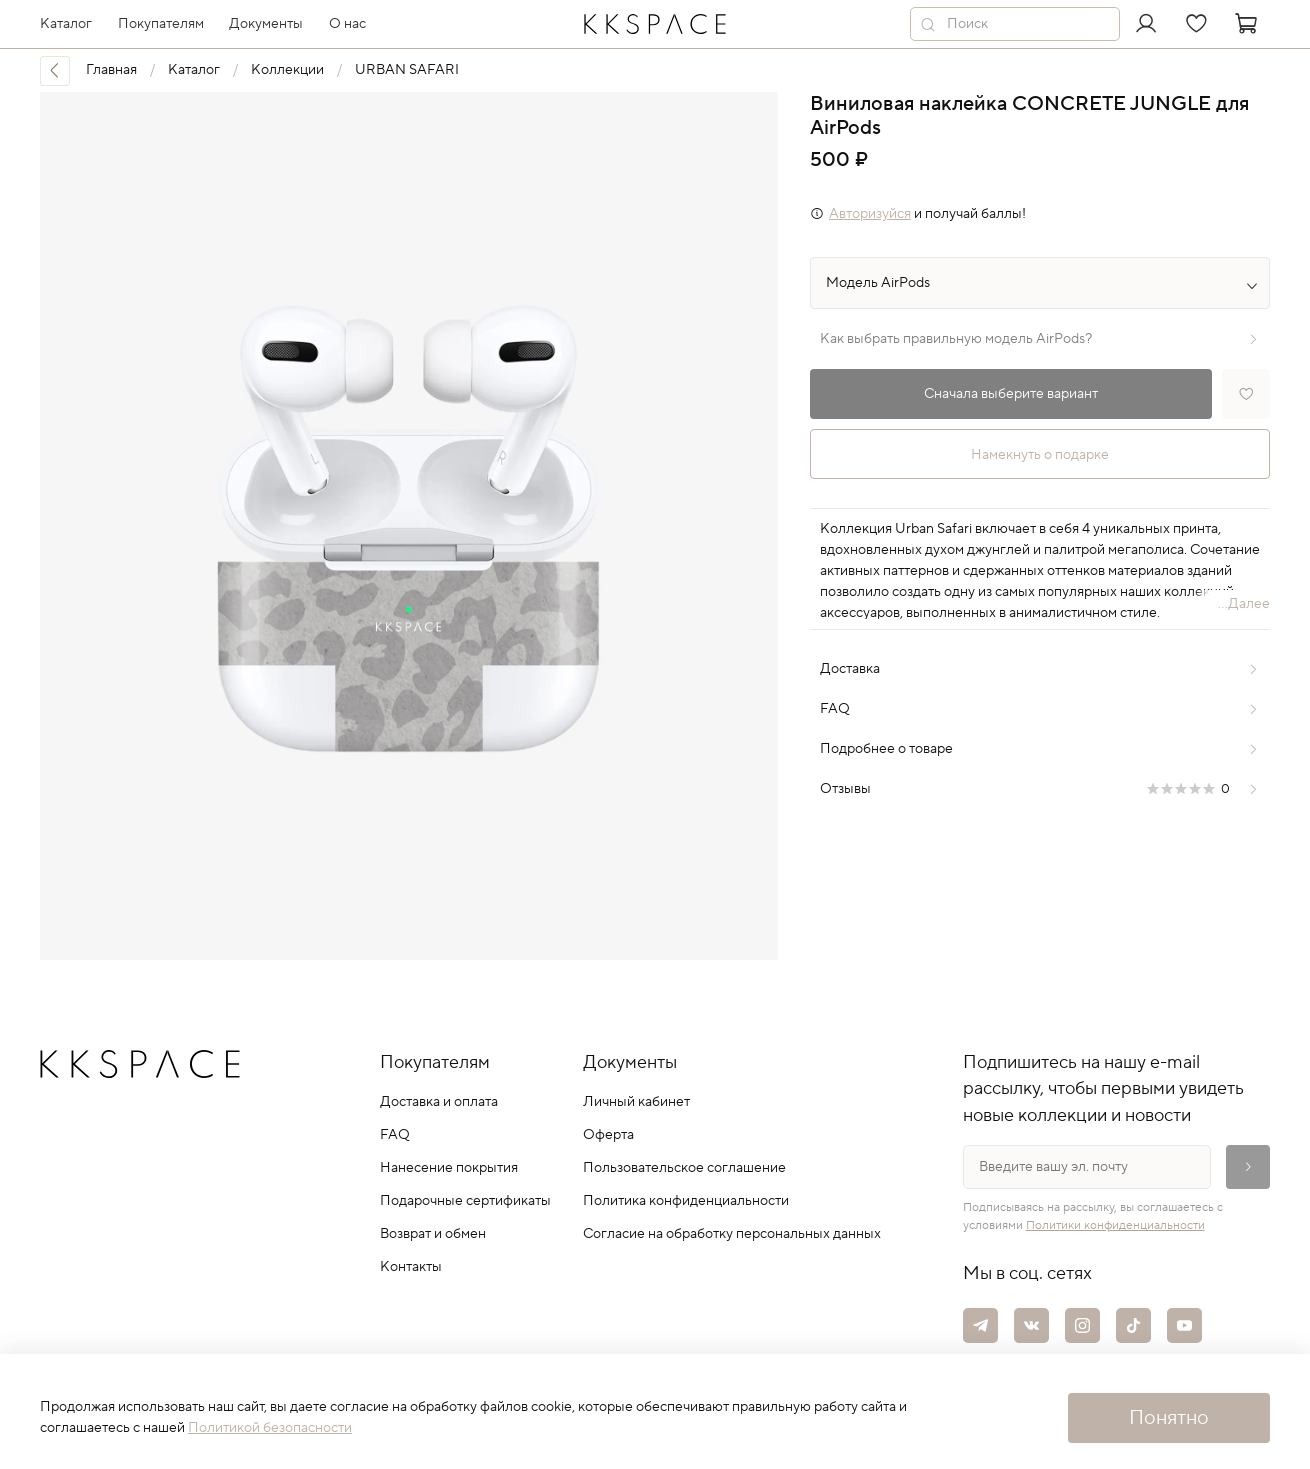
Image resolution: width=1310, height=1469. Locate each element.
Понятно (1169, 1418)
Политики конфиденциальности (1115, 1225)
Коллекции (287, 70)
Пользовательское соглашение (684, 1168)
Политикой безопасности (270, 1428)
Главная (111, 70)
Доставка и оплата (439, 1102)
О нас (347, 24)
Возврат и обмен (433, 1234)
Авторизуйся (870, 214)
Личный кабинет (636, 1102)
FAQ (395, 1135)
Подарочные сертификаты (465, 1201)
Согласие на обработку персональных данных (732, 1234)
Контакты (411, 1267)
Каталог (194, 70)
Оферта (608, 1135)
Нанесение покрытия (449, 1168)
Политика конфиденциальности (686, 1201)
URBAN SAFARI (407, 70)
